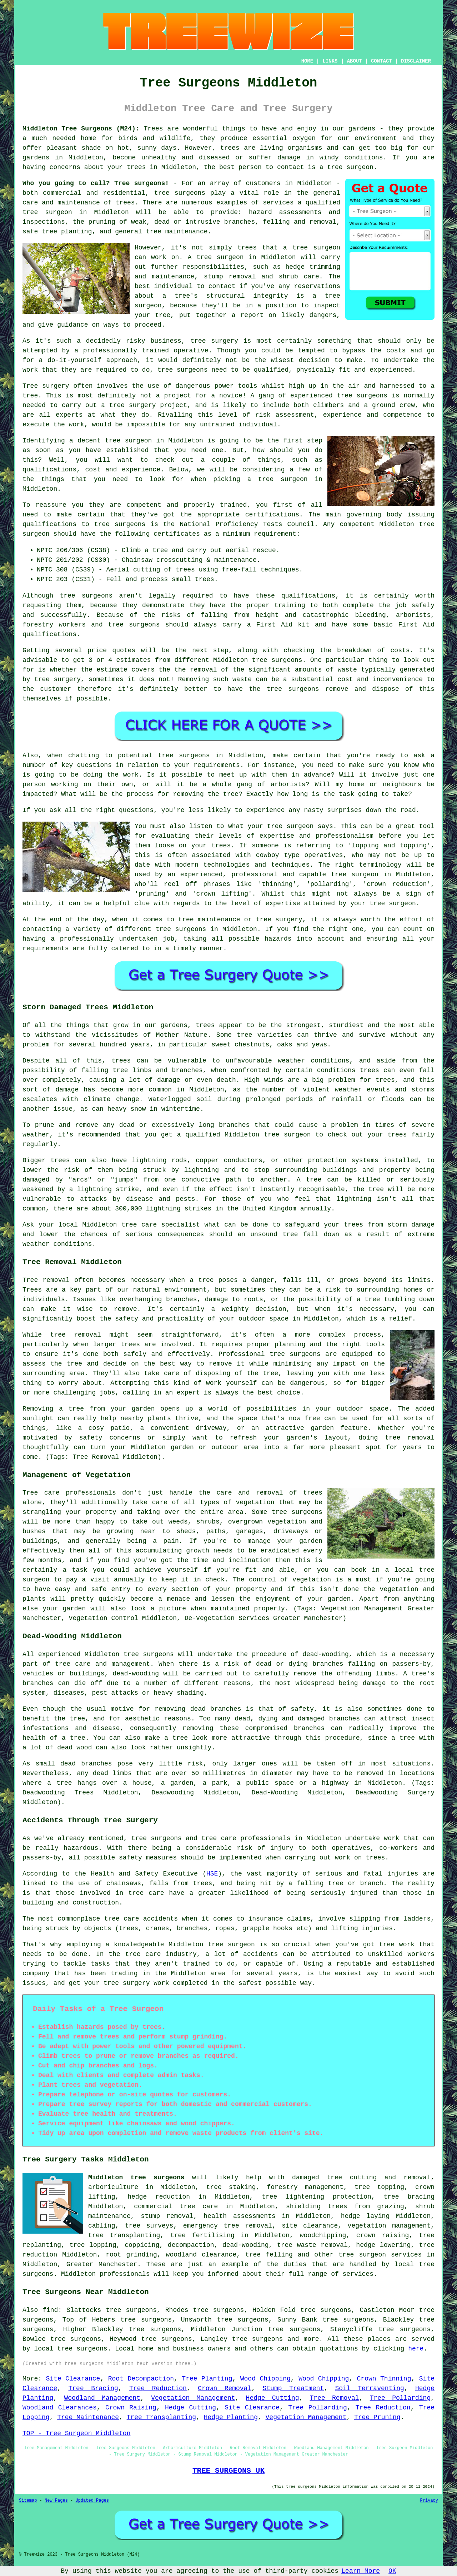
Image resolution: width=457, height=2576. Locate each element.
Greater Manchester (101, 2264)
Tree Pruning (377, 2417)
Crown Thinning (384, 2378)
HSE (212, 1873)
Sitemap (28, 2500)
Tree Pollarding (400, 2398)
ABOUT (354, 61)
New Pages (56, 2500)
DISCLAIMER (416, 61)
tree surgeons (179, 193)
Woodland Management (102, 2398)
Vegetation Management (193, 2398)
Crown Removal (224, 2388)
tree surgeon (350, 167)
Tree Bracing (93, 2388)
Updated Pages (92, 2500)
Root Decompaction (141, 2378)
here (415, 2348)
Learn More (360, 2571)
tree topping (379, 2187)
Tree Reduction (158, 2388)
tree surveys (149, 2225)
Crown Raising (130, 2407)
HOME (307, 61)
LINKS (329, 61)
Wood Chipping (265, 2378)
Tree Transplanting (161, 2417)
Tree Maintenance (88, 2417)
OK (392, 2571)
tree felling (269, 2254)
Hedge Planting (231, 2417)
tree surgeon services (380, 2254)
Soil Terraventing (369, 2388)
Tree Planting (207, 2378)
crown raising (382, 2235)
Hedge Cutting (272, 2398)
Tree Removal (334, 2398)
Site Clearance (73, 2378)
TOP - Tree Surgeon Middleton (76, 2433)
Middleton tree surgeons (136, 2177)
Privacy (429, 2500)
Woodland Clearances (59, 2407)
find (50, 2310)
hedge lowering (383, 2245)
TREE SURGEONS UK (228, 2470)
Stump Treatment (293, 2388)
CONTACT (381, 61)
